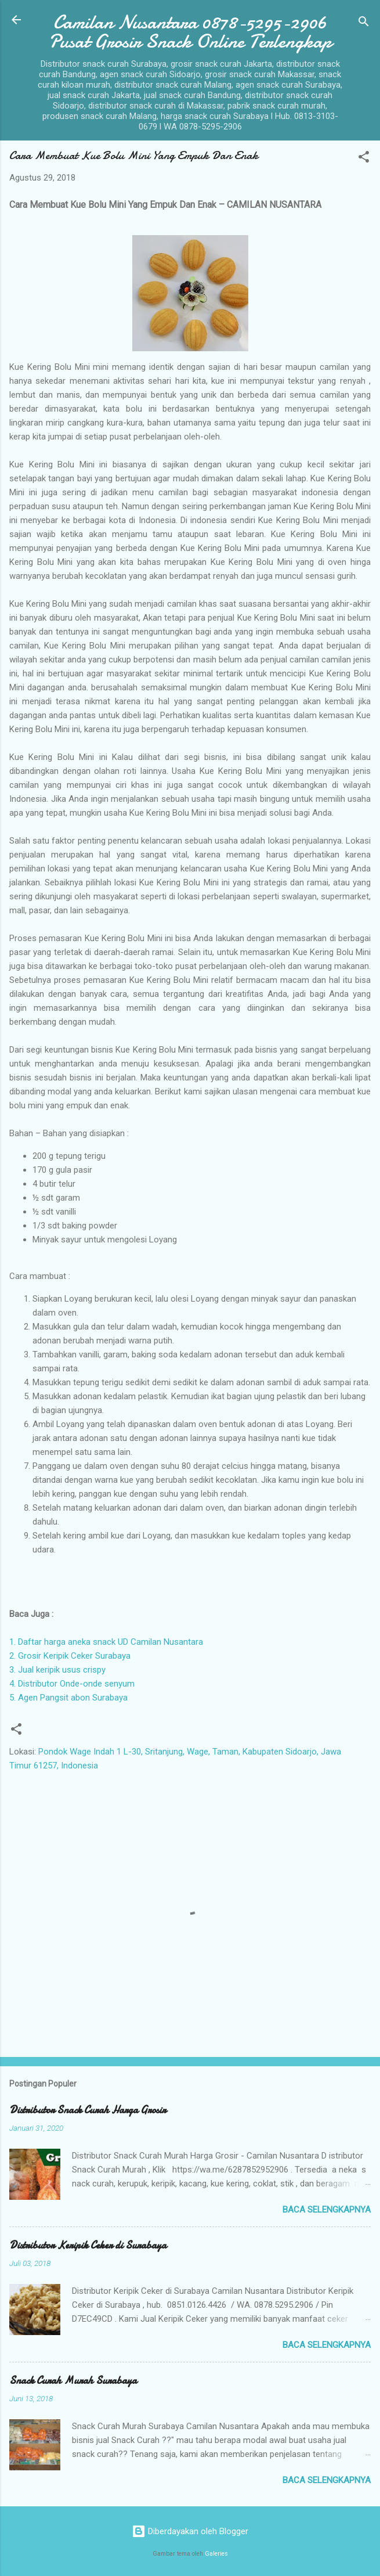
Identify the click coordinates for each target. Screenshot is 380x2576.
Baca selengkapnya (327, 2209)
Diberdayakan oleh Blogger (190, 2531)
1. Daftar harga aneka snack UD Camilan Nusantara (106, 1642)
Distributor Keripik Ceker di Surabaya (88, 2245)
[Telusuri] (364, 23)
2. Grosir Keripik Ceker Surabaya (70, 1656)
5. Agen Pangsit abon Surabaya (68, 1697)
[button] (364, 159)
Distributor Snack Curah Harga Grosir (87, 2110)
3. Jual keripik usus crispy (57, 1670)
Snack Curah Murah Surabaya (73, 2380)
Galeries (216, 2553)
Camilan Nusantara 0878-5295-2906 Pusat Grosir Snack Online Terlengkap (190, 32)
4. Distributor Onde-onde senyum (72, 1683)
